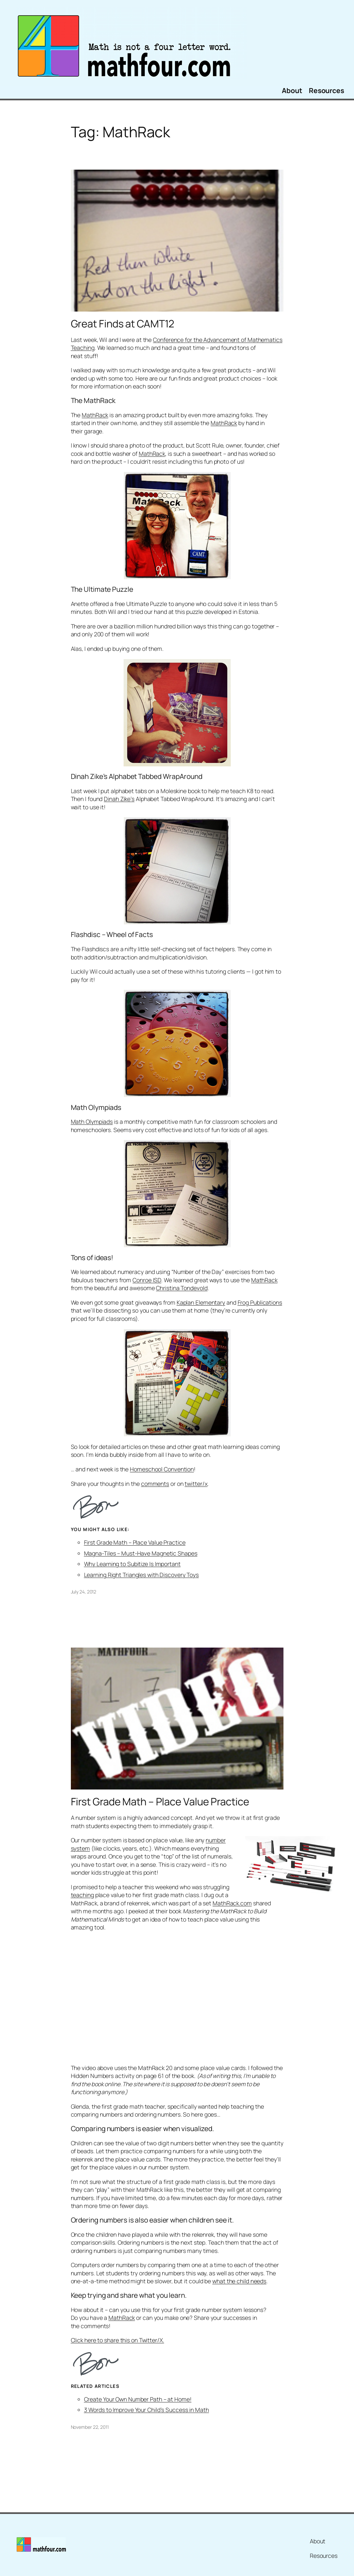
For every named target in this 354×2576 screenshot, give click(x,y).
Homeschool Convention (162, 1469)
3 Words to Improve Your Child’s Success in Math (146, 2410)
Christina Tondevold (181, 1288)
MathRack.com (232, 1903)
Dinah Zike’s (119, 799)
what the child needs (239, 2281)
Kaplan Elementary (201, 1302)
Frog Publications (260, 1302)
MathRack (95, 415)
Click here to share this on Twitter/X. (117, 2340)
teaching (82, 1895)
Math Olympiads (92, 1121)
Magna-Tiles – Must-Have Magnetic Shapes (140, 1553)
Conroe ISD (147, 1280)
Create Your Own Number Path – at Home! (138, 2399)
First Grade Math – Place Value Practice (135, 1542)
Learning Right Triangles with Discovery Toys (141, 1575)
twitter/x (196, 1484)
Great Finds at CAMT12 (123, 323)
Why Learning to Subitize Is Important (132, 1564)
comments (155, 1484)
